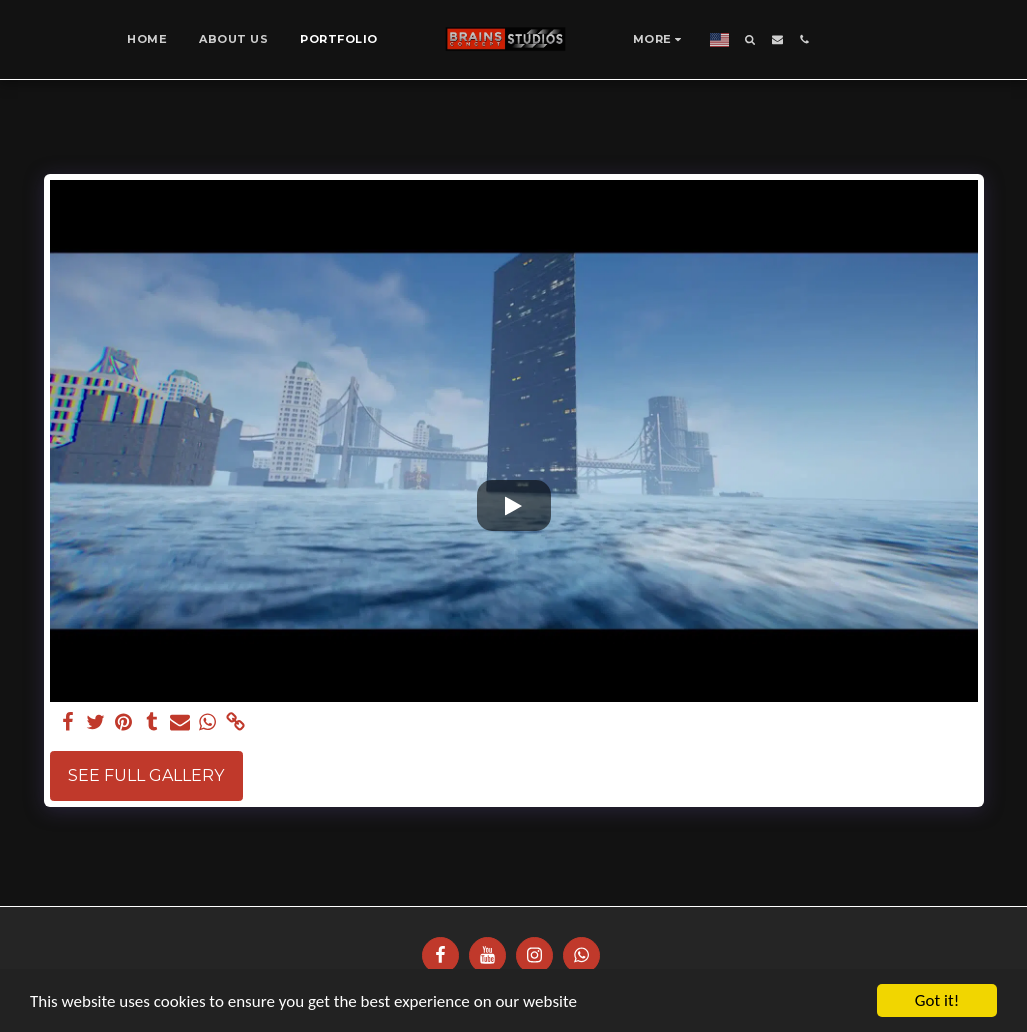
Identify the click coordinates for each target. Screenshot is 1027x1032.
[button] (750, 39)
